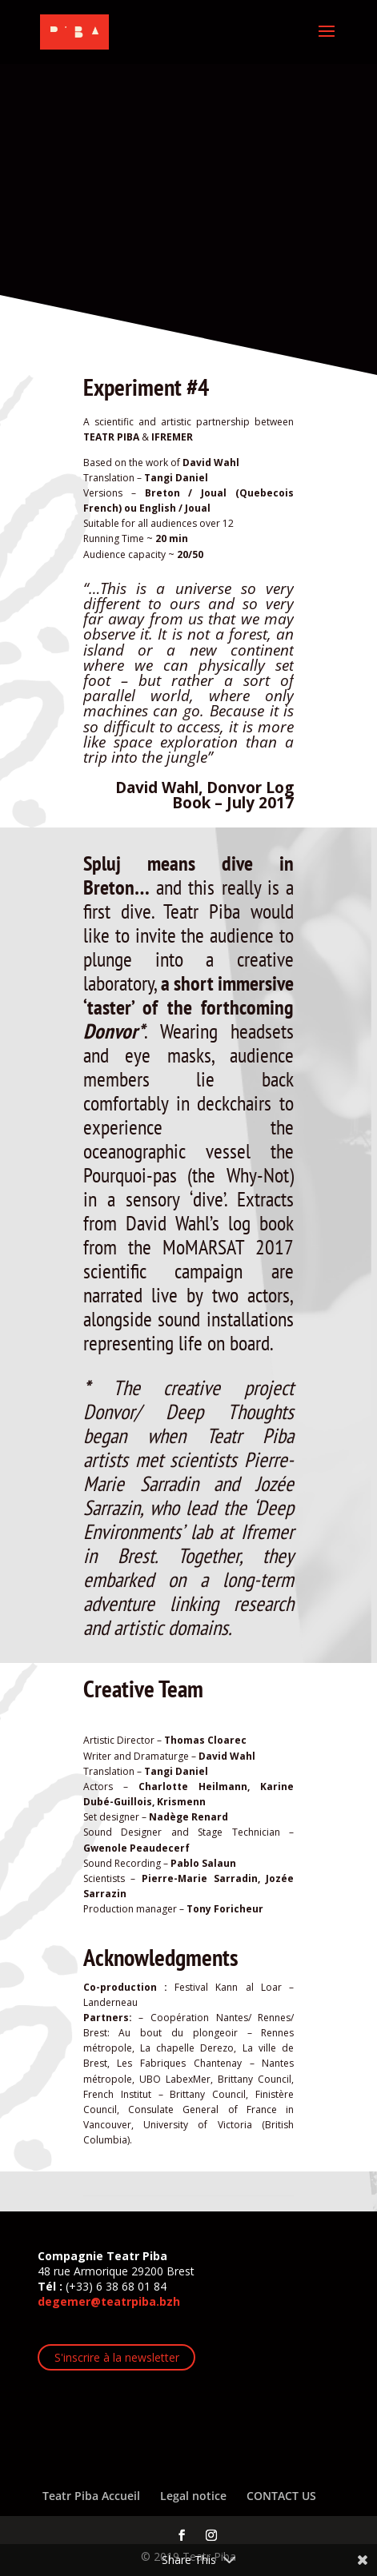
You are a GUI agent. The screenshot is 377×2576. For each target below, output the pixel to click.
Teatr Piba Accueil (91, 2495)
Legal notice (193, 2495)
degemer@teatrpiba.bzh (109, 2301)
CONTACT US (281, 2495)
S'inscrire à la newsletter (116, 2357)
